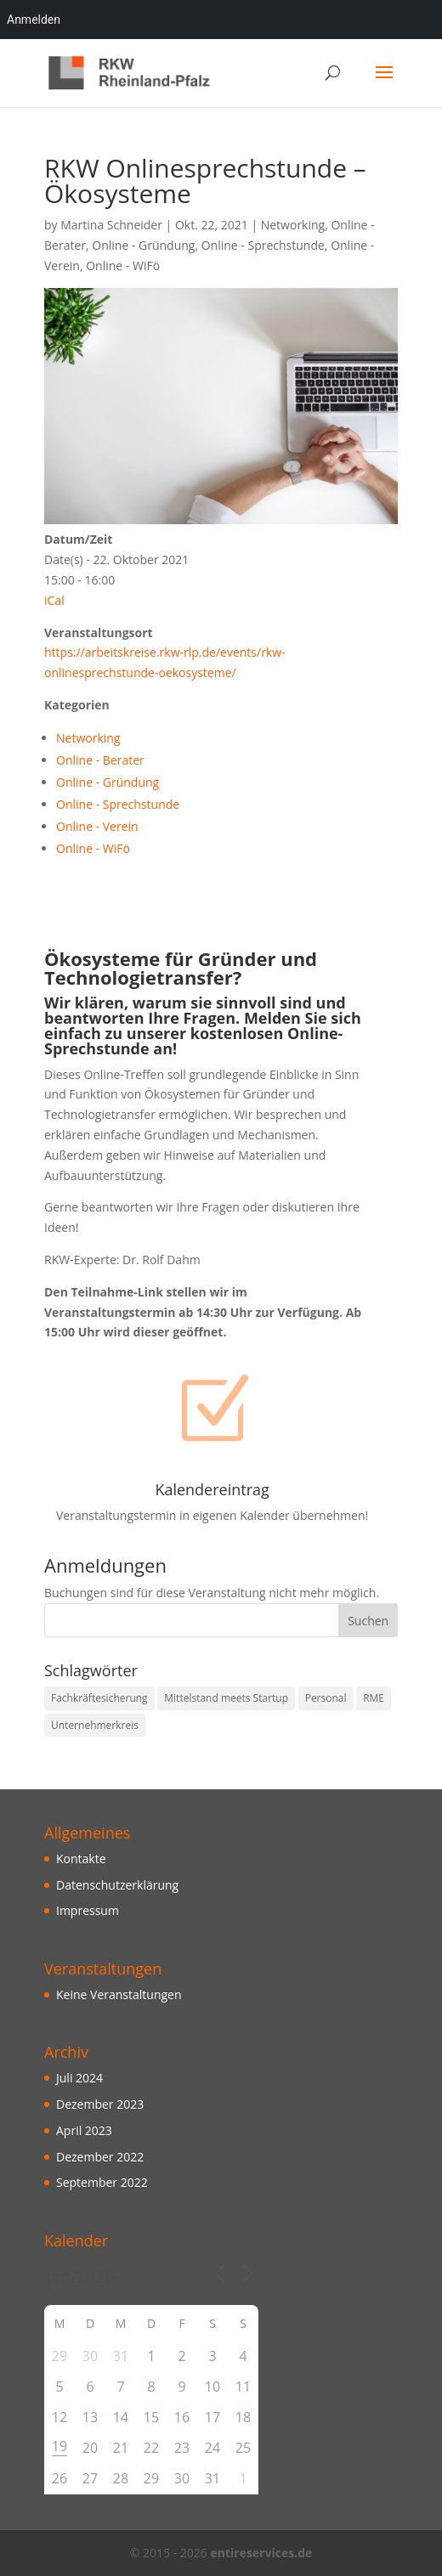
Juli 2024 (79, 2078)
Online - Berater (100, 760)
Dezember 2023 (100, 2104)
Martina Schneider (111, 225)
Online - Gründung (143, 245)
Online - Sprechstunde (263, 245)
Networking (293, 225)
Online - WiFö (123, 265)
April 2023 (84, 2130)
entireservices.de (261, 2553)
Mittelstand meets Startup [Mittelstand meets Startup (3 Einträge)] (226, 1698)
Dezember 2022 (100, 2157)
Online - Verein (97, 826)
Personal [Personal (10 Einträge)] (326, 1698)
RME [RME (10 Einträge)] (373, 1698)
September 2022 (102, 2182)
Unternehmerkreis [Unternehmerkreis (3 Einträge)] (95, 1725)
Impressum (87, 1910)
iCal (54, 600)
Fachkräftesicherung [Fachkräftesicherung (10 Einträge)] (99, 1698)
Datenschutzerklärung (117, 1885)
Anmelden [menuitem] (33, 19)
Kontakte (81, 1858)
